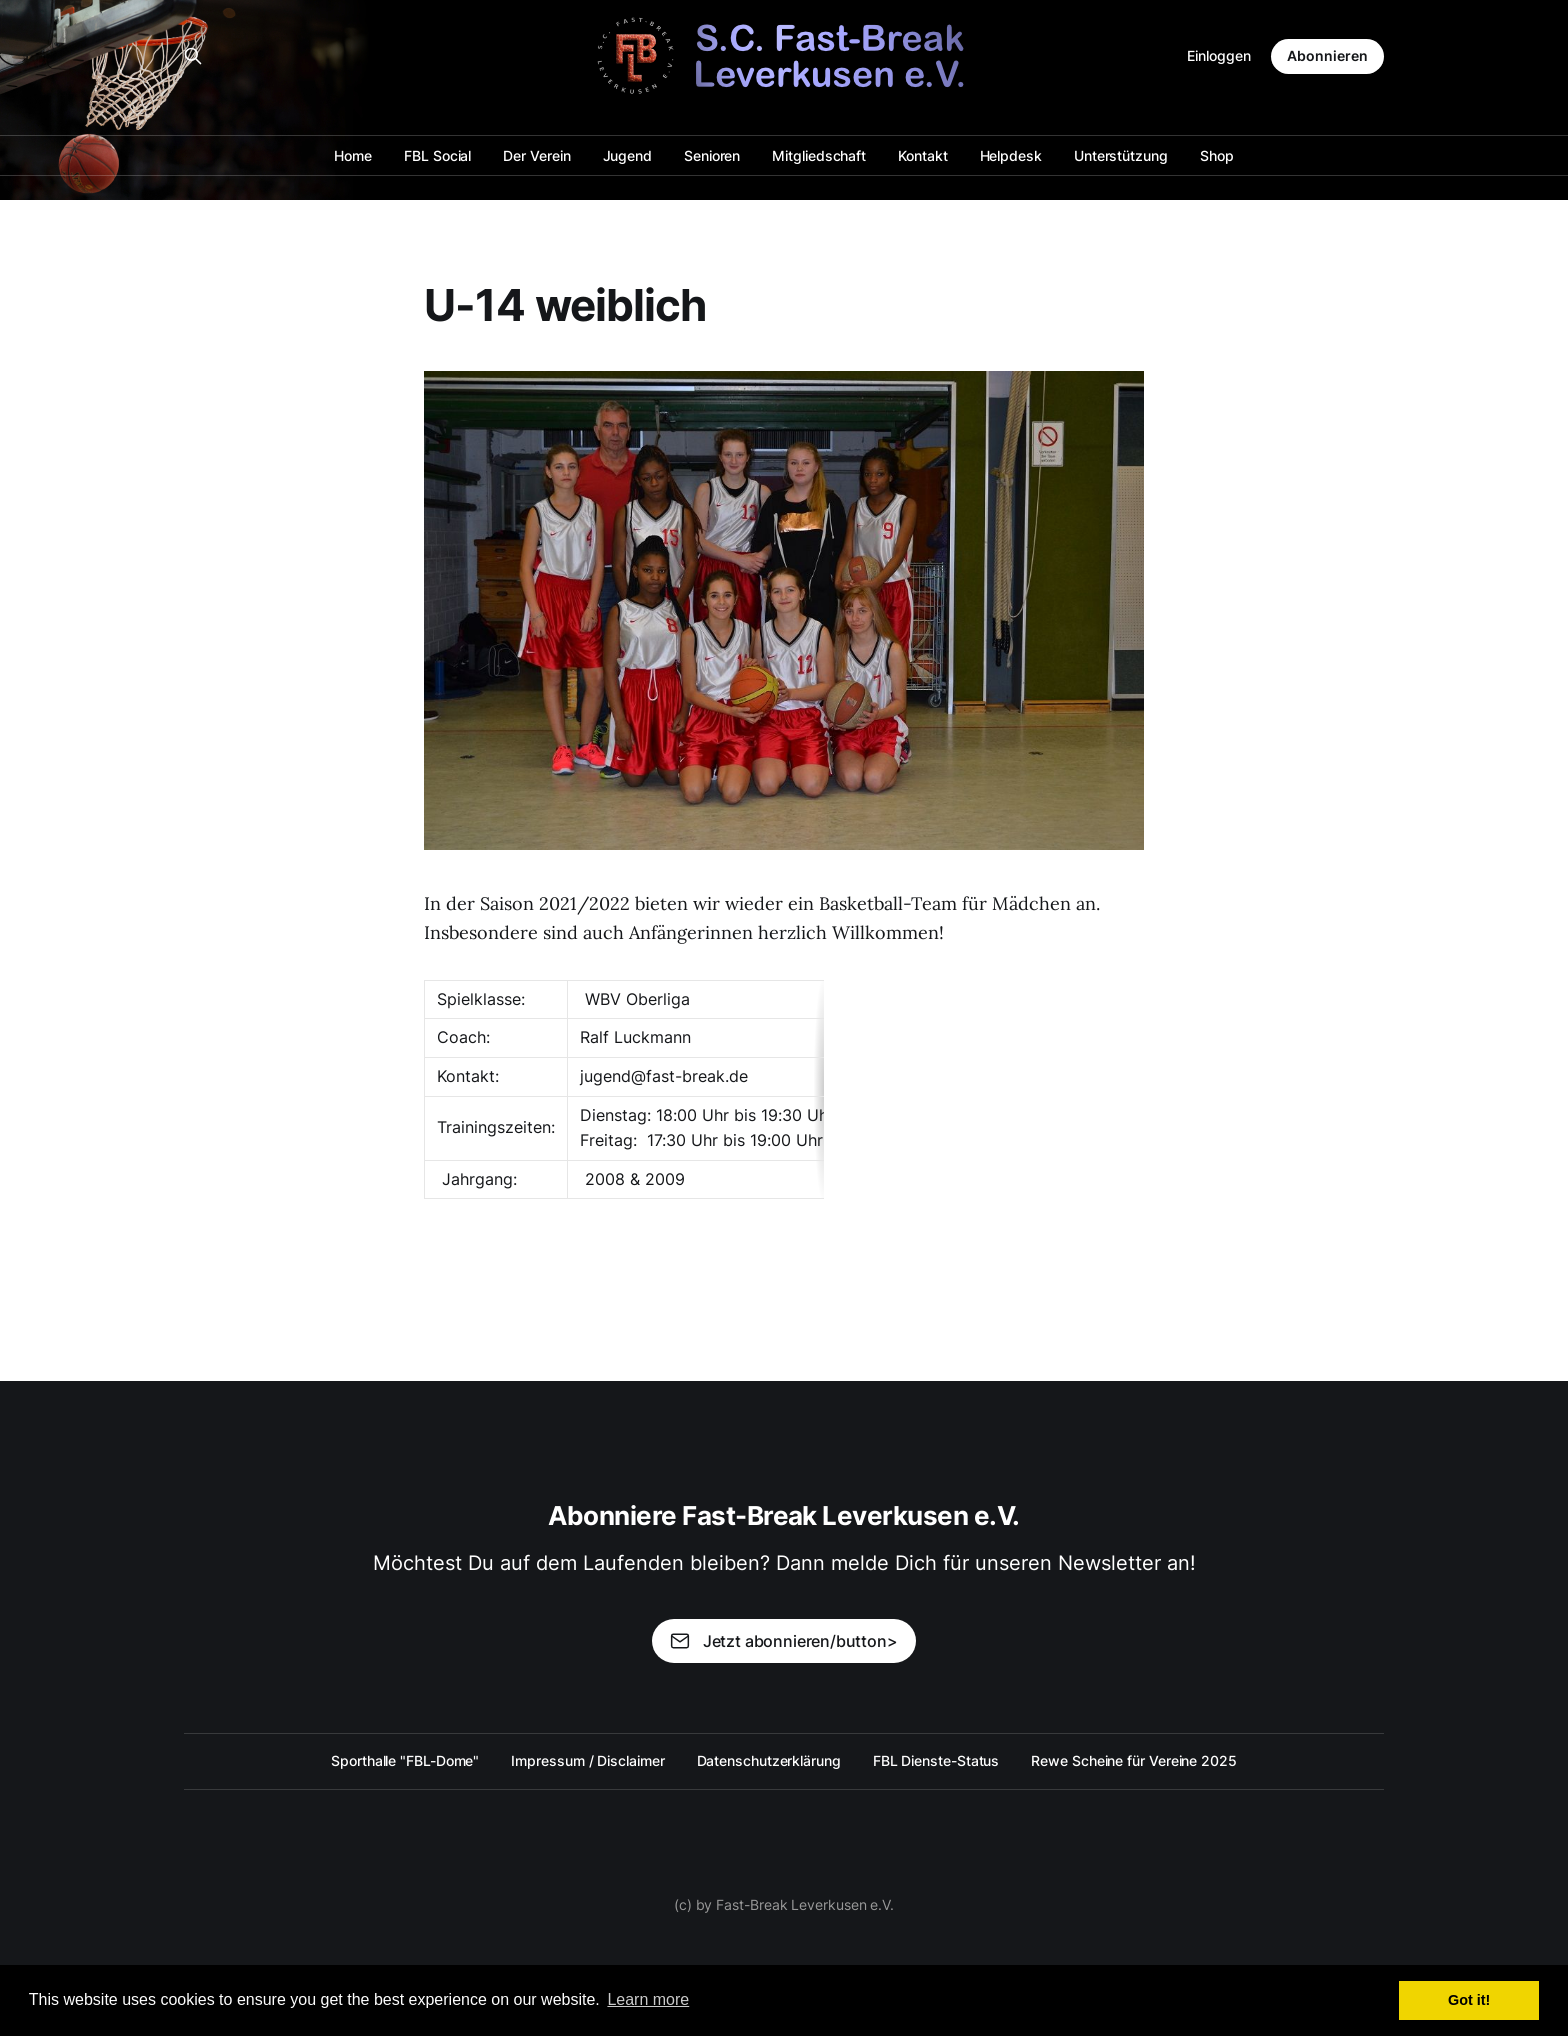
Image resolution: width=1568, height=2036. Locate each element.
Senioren (712, 155)
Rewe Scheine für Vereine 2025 (1134, 1760)
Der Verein (536, 155)
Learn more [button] (648, 1999)
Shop (1217, 155)
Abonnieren (1327, 55)
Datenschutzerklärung (769, 1760)
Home (353, 155)
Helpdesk (1011, 155)
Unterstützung (1121, 155)
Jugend (628, 155)
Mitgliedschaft (819, 155)
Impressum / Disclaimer (587, 1760)
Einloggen (1219, 55)
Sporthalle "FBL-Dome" (405, 1760)
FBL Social (437, 155)
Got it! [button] (1469, 2000)
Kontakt (922, 155)
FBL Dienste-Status (936, 1760)
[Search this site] (193, 56)
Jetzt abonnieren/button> (783, 1641)
